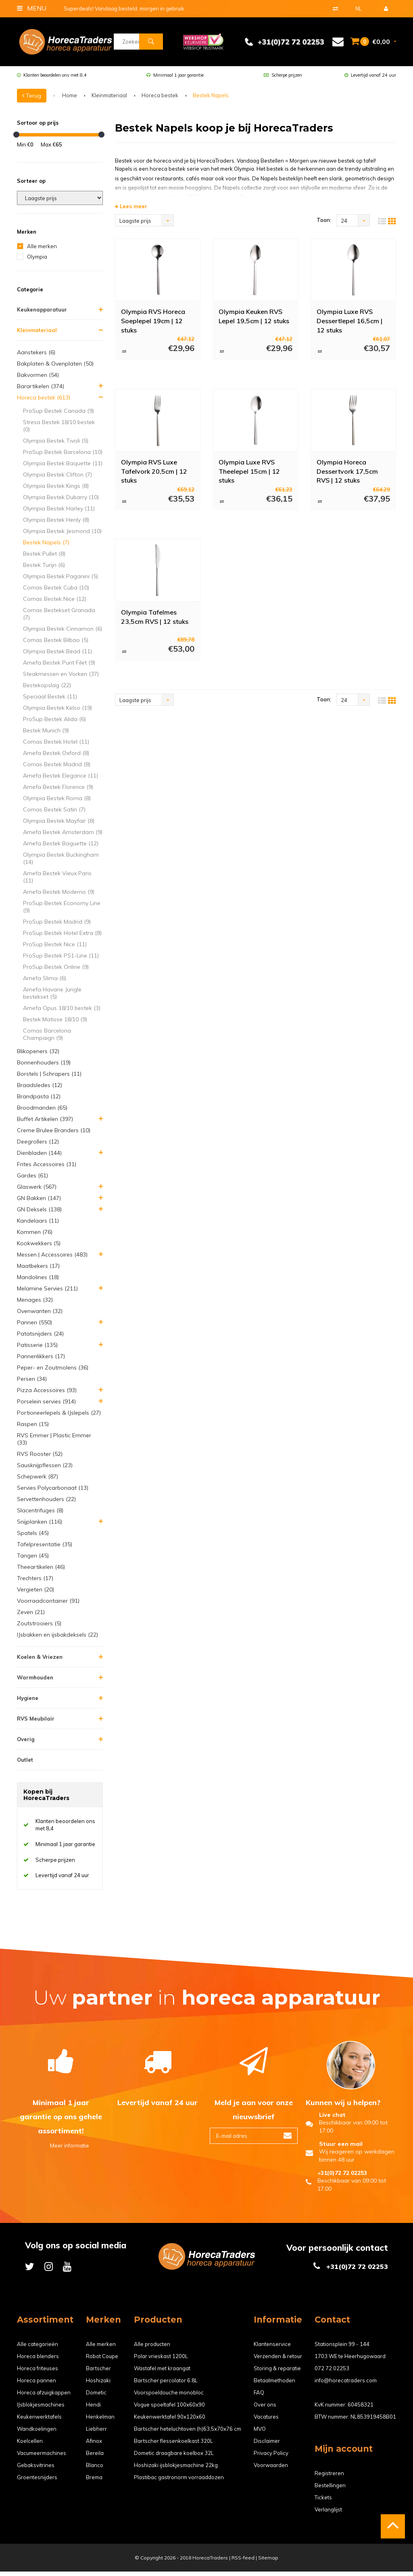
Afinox (94, 2445)
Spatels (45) (33, 1537)
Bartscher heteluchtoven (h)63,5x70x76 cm (187, 2433)
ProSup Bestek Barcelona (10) (62, 456)
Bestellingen (330, 2489)
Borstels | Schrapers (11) (49, 1078)
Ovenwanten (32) (40, 1315)
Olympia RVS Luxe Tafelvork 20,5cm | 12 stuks (154, 475)
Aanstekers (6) (36, 356)
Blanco (94, 2469)
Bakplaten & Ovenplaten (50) (55, 368)
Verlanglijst (328, 2514)
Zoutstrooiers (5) (39, 1627)
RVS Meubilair (35, 1723)
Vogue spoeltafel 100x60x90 (169, 2409)
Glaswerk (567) (36, 1191)
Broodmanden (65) (42, 1112)
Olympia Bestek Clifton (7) (57, 479)
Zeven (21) (31, 1616)
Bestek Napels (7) (46, 546)
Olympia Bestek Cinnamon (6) (62, 633)
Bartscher (98, 2372)
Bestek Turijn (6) (44, 569)
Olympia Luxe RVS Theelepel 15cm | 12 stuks (249, 475)
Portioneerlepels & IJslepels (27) (59, 1417)
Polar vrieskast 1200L (161, 2360)
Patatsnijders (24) (40, 1338)
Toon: (324, 224)
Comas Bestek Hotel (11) (56, 746)
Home (69, 99)
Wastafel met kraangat (162, 2372)
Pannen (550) (34, 1326)
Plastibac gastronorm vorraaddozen (179, 2481)
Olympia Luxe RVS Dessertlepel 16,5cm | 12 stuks (349, 325)
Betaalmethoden (274, 2385)
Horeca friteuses (37, 2372)
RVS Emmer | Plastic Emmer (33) (54, 1443)
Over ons (265, 2409)
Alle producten (152, 2348)
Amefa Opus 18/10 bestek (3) (61, 1012)
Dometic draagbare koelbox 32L (174, 2457)
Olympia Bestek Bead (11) (57, 655)
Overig (25, 1743)
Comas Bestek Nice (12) (54, 603)
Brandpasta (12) (38, 1100)
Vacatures (266, 2421)
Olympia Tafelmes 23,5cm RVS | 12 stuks (154, 621)
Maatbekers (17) (38, 1270)
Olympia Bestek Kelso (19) (57, 712)
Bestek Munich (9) (46, 734)
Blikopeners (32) (38, 1055)
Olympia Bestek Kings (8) (56, 490)
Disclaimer (267, 2445)
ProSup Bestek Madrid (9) (57, 926)
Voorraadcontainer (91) (48, 1605)
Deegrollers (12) (38, 1146)
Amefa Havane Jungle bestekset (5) (52, 997)
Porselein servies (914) (46, 1405)
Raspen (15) (33, 1428)
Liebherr (96, 2433)
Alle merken (42, 250)
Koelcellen (30, 2445)
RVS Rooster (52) (40, 1458)
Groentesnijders (37, 2481)
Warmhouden (35, 1682)
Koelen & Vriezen (40, 1661)
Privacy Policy (271, 2457)
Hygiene (27, 1702)
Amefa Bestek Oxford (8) (56, 757)
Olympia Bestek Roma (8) (57, 802)
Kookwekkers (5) (38, 1247)
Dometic (96, 2397)
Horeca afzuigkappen (44, 2397)
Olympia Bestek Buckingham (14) (61, 862)
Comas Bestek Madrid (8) (56, 768)
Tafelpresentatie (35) (44, 1548)
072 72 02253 (332, 2372)
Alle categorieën (37, 2348)
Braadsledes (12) (39, 1089)
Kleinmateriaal (109, 99)
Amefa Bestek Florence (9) (58, 791)
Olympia (37, 261)
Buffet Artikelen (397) (45, 1123)
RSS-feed (243, 2562)
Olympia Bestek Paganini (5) (60, 580)
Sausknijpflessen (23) (45, 1469)
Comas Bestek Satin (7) (54, 814)
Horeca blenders (38, 2360)
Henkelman (100, 2421)
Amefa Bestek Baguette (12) (60, 847)
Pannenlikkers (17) (41, 1360)
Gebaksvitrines (35, 2469)
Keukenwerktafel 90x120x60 (169, 2421)
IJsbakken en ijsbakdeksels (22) (57, 1639)
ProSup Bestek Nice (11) (55, 948)
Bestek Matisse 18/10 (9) (55, 1023)
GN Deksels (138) (39, 1213)
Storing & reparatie (277, 2372)
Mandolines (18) (38, 1281)
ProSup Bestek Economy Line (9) (61, 911)
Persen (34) (32, 1383)
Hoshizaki (98, 2385)
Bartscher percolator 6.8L (166, 2385)
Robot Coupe (102, 2360)
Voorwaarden (271, 2469)
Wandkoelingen (36, 2433)
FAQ (259, 2397)
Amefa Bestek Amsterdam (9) (62, 836)
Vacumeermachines (41, 2457)
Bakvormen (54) (38, 379)
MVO (260, 2433)
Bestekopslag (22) (47, 689)
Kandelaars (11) (38, 1225)
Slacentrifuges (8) (40, 1514)
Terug (31, 99)
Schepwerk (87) (37, 1481)
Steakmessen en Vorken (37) (61, 678)
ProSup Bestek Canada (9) (58, 415)
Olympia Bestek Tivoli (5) (55, 445)
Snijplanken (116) (39, 1526)
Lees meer (131, 210)
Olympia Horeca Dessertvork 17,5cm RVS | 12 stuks (347, 475)
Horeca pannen (36, 2385)
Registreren (329, 2477)
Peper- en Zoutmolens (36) (52, 1372)
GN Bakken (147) (39, 1202)
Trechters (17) (35, 1582)
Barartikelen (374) (40, 390)
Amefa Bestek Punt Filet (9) (59, 667)
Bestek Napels (211, 99)
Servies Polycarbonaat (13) (52, 1492)
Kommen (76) (34, 1236)
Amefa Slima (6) (44, 982)
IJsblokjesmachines (41, 2409)
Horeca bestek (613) (43, 402)
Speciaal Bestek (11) (50, 701)
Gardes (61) (32, 1179)
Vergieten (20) (35, 1593)
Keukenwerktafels (39, 2421)
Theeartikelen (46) (41, 1571)
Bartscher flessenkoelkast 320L (173, 2445)
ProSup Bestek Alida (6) (54, 723)
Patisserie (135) (37, 1349)
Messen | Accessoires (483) (52, 1259)
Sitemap (268, 2562)
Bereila (95, 2457)
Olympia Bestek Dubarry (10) (61, 501)
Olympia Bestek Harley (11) (59, 512)
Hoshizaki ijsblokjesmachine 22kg (176, 2469)
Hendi (93, 2409)
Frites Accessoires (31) (46, 1168)
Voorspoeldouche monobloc (169, 2397)
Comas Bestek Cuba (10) (56, 592)
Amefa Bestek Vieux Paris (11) (57, 881)
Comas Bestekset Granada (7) (59, 618)
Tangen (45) (33, 1560)
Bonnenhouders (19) (44, 1067)
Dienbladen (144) (39, 1157)
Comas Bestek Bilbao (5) (55, 644)
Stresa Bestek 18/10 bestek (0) (59, 430)
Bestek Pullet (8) (44, 558)
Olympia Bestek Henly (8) (56, 524)
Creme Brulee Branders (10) (53, 1134)
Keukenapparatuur (42, 314)
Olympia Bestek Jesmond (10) (62, 535)
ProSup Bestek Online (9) (56, 971)
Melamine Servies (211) (47, 1292)
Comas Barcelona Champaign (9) (47, 1038)
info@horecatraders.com (346, 2385)
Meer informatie (61, 2150)
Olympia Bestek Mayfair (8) (58, 825)
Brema (94, 2481)
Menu (31, 8)
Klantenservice (272, 2348)
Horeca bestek (160, 99)
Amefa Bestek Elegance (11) (60, 780)
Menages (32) (35, 1304)
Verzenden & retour (278, 2360)
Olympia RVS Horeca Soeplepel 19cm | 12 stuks (153, 325)
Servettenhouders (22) (46, 1503)
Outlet (25, 1764)
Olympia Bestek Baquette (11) (62, 467)
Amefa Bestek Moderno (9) (58, 896)
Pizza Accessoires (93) (47, 1394)
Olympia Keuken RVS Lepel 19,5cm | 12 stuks (254, 320)
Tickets (323, 2502)
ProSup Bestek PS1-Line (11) (61, 960)
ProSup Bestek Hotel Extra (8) (62, 937)
